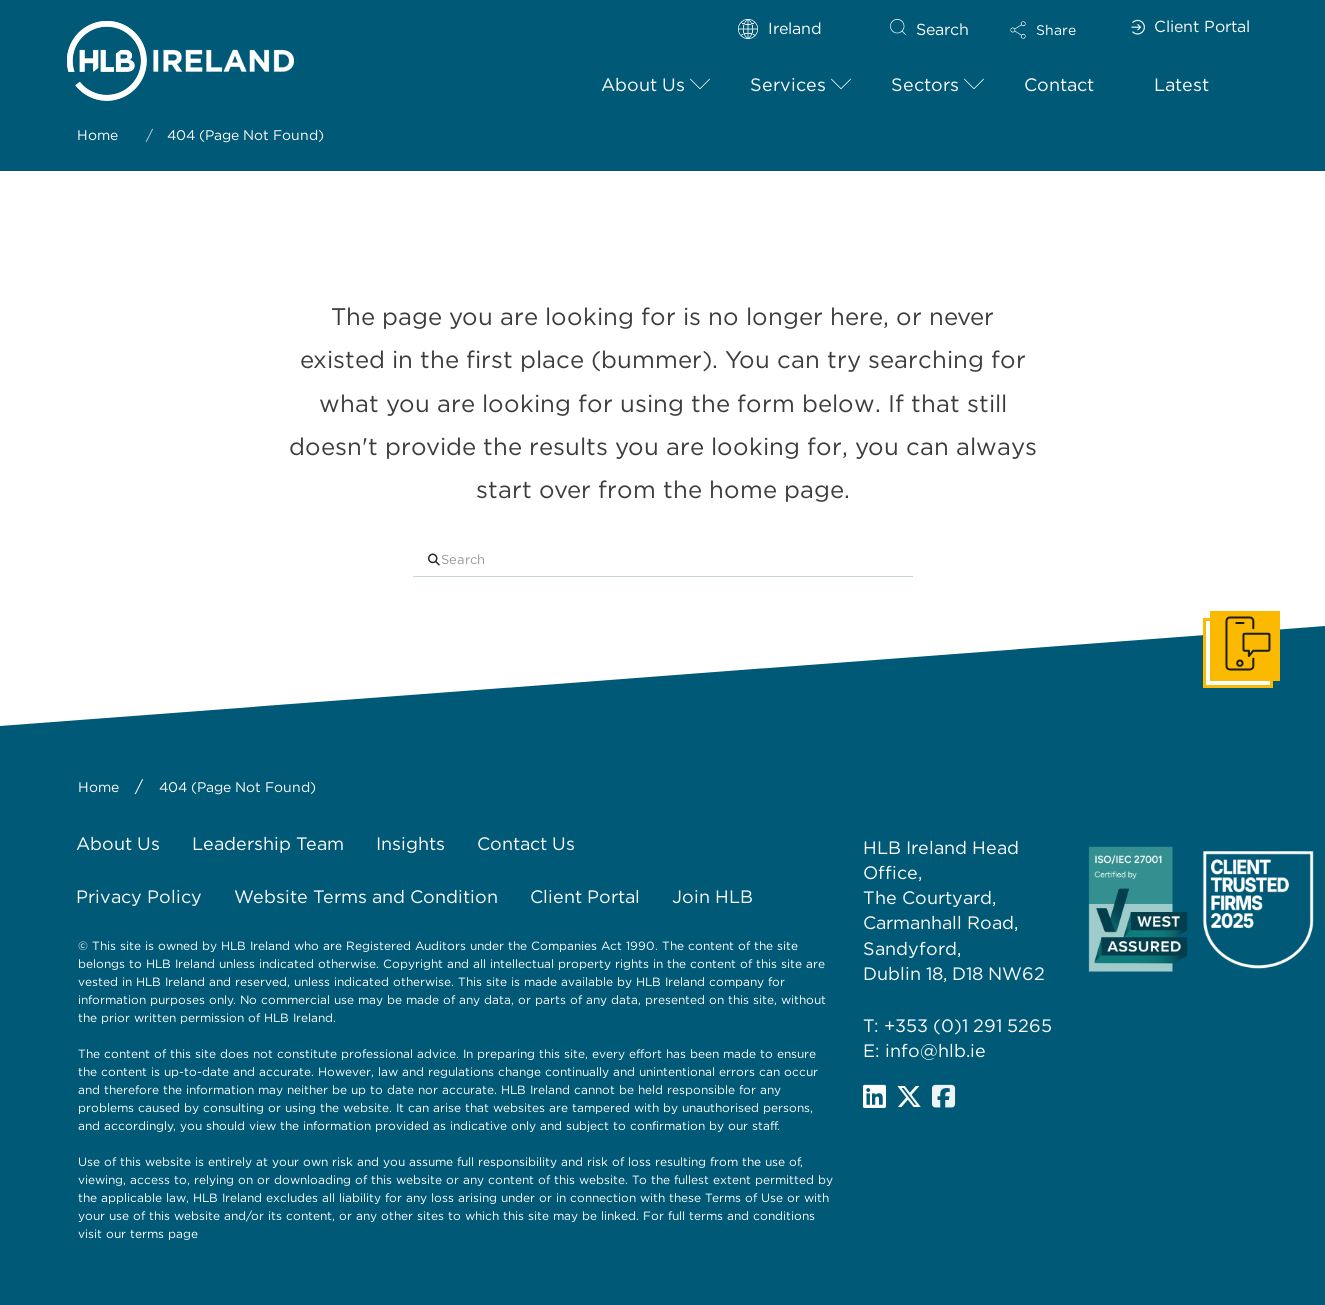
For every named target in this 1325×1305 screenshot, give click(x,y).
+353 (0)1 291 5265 (968, 1025)
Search (942, 29)
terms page (164, 1233)
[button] (1060, 30)
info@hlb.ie (935, 1050)
